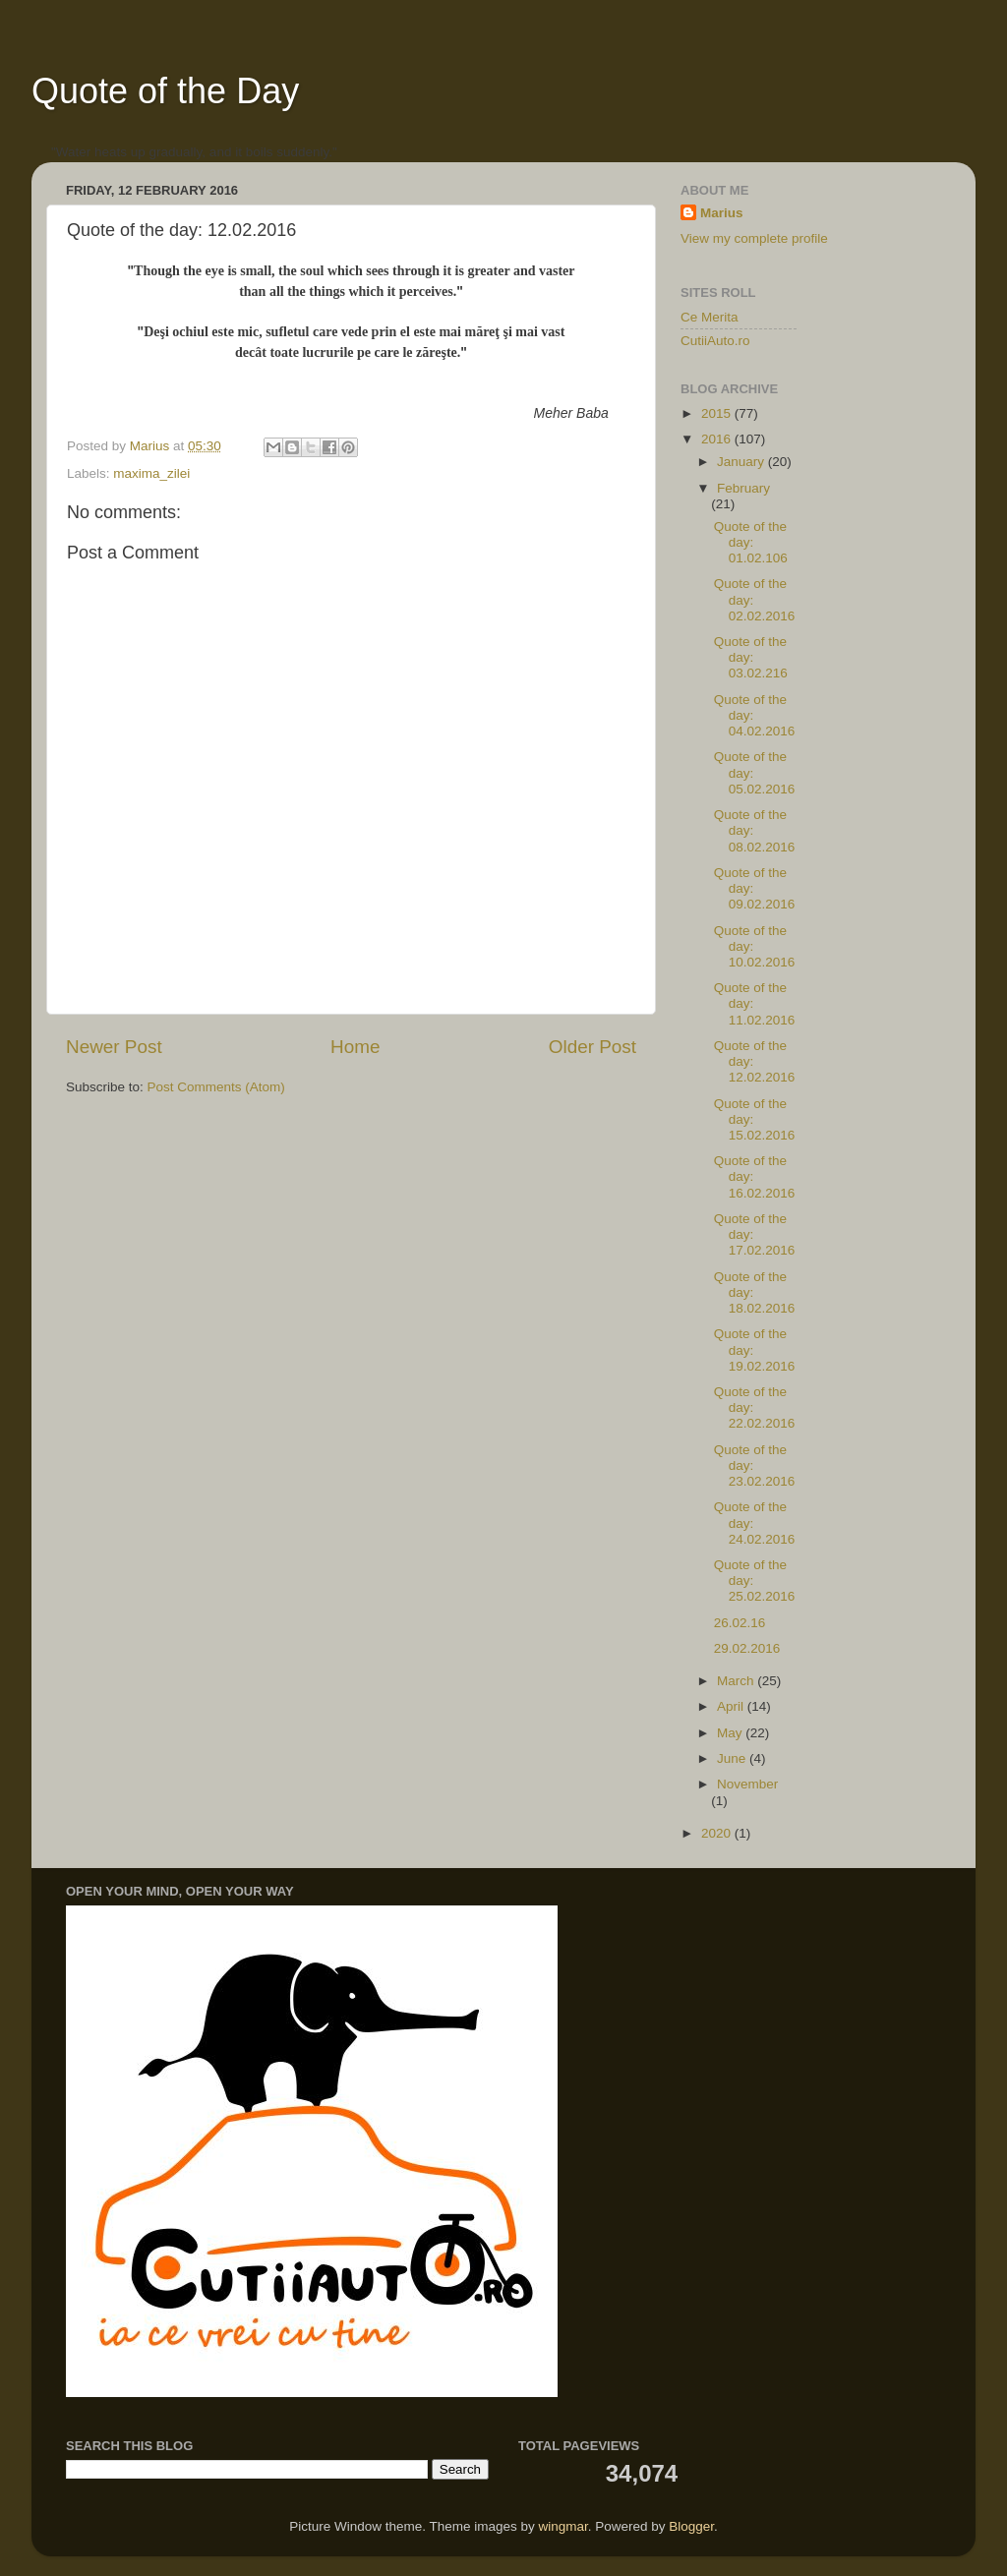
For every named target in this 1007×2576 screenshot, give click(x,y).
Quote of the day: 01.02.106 (751, 542)
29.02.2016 (747, 1648)
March (737, 1680)
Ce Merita (710, 317)
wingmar (562, 2526)
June (733, 1758)
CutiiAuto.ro (715, 340)
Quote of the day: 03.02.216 (751, 657)
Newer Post (114, 1046)
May (731, 1733)
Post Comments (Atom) (216, 1087)
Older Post (592, 1046)
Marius (721, 212)
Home (355, 1046)
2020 (718, 1833)
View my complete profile (754, 238)
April (732, 1706)
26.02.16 (740, 1622)
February (743, 488)
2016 (718, 439)
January (742, 461)
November (747, 1784)
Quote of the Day (165, 91)
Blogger (691, 2526)
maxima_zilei (151, 473)
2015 (718, 413)
